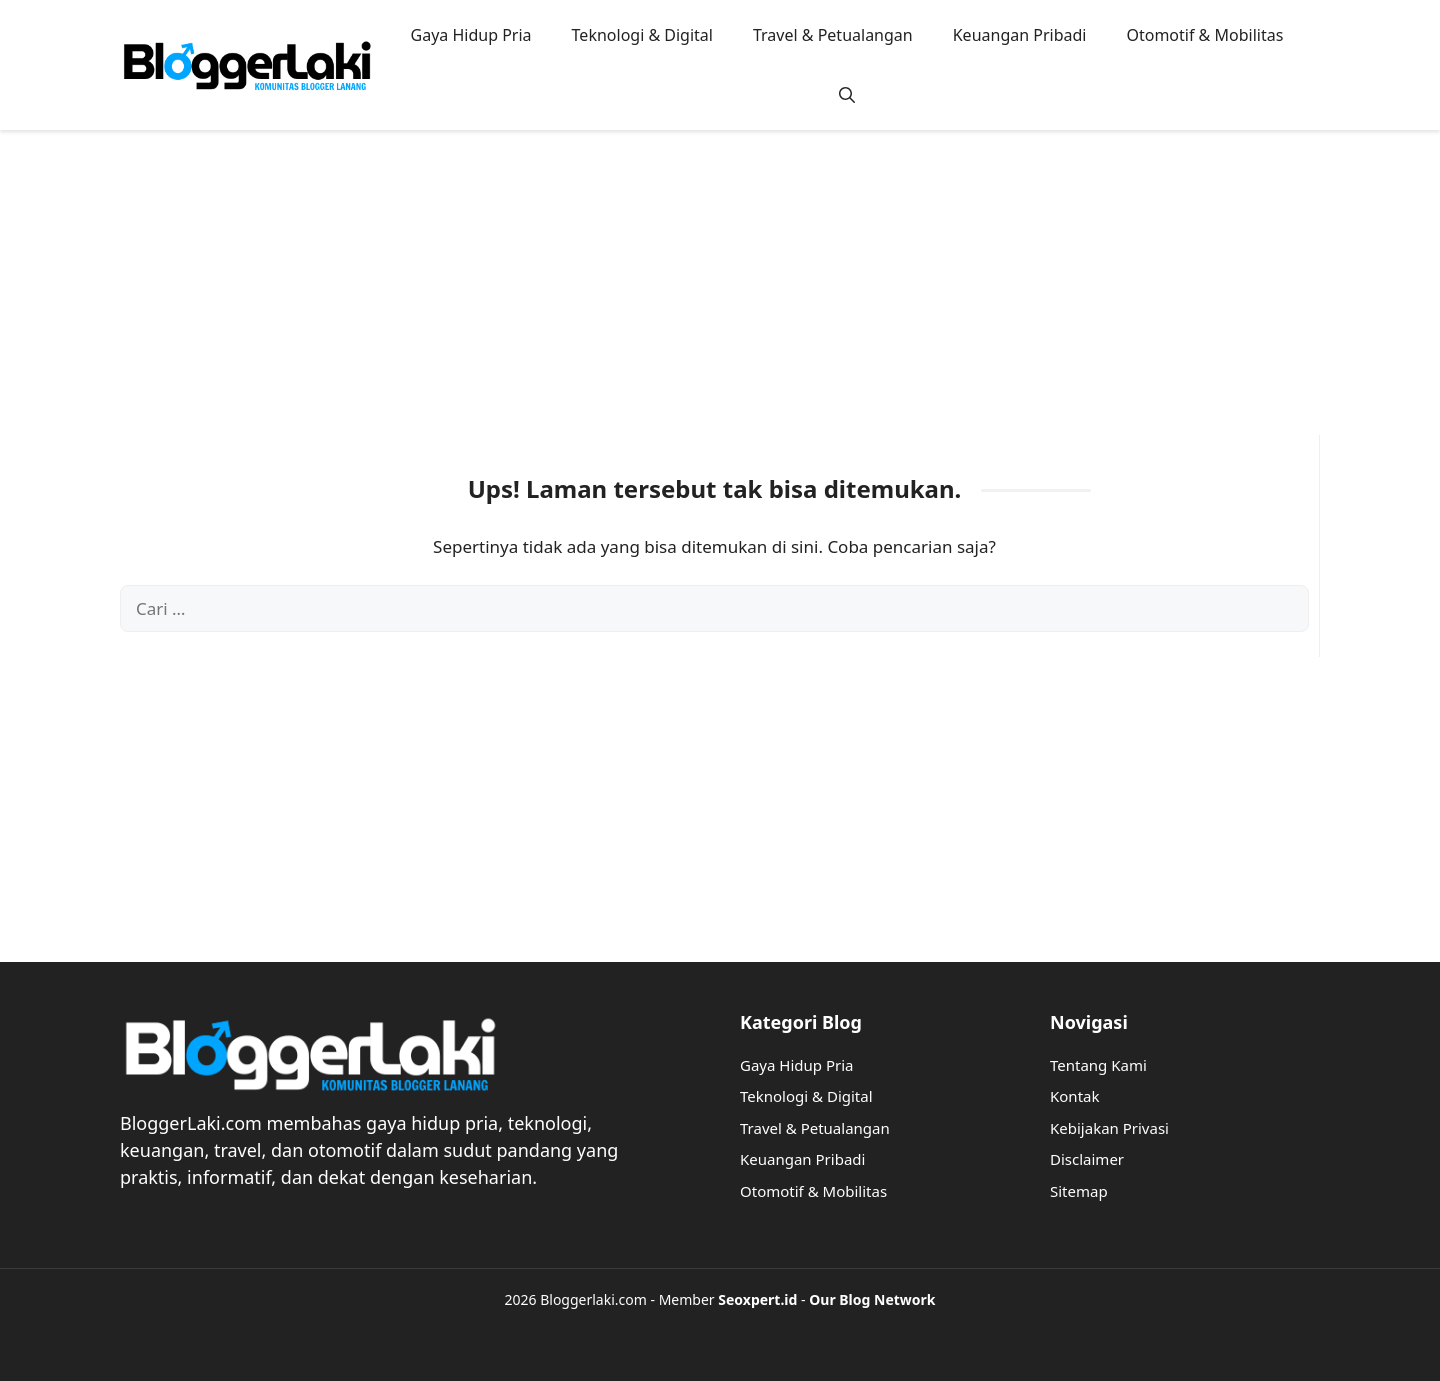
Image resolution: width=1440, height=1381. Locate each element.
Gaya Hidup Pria (471, 35)
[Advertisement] (720, 295)
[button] (847, 95)
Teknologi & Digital (642, 35)
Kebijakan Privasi (1109, 1128)
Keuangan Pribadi (1020, 35)
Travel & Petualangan (833, 35)
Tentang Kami (1098, 1065)
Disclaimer (1087, 1159)
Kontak (1074, 1096)
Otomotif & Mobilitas (1204, 35)
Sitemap (1079, 1191)
